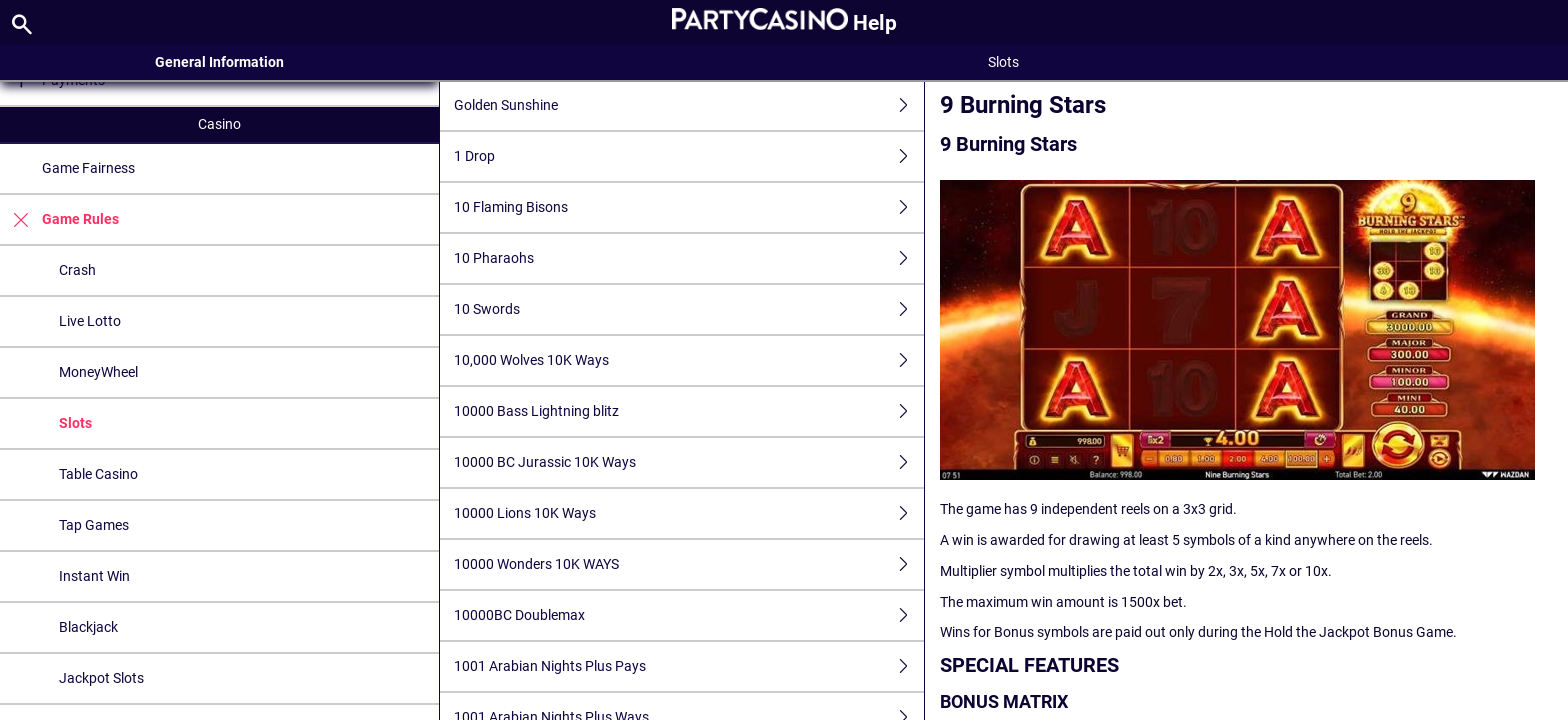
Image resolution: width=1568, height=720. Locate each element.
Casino (219, 124)
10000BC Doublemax (689, 615)
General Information (219, 62)
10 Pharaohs (689, 258)
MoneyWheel (98, 372)
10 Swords (689, 309)
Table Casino (98, 474)
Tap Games (94, 525)
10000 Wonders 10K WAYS (689, 564)
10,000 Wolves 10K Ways (689, 360)
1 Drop (689, 156)
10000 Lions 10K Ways (689, 513)
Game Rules (59, 219)
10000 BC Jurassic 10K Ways (689, 462)
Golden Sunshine (689, 105)
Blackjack (88, 627)
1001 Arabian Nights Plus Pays (689, 666)
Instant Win (94, 576)
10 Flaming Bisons (689, 207)
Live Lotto (90, 321)
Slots (75, 423)
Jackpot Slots (101, 678)
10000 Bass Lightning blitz (689, 411)
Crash (77, 270)
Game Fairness (88, 168)
